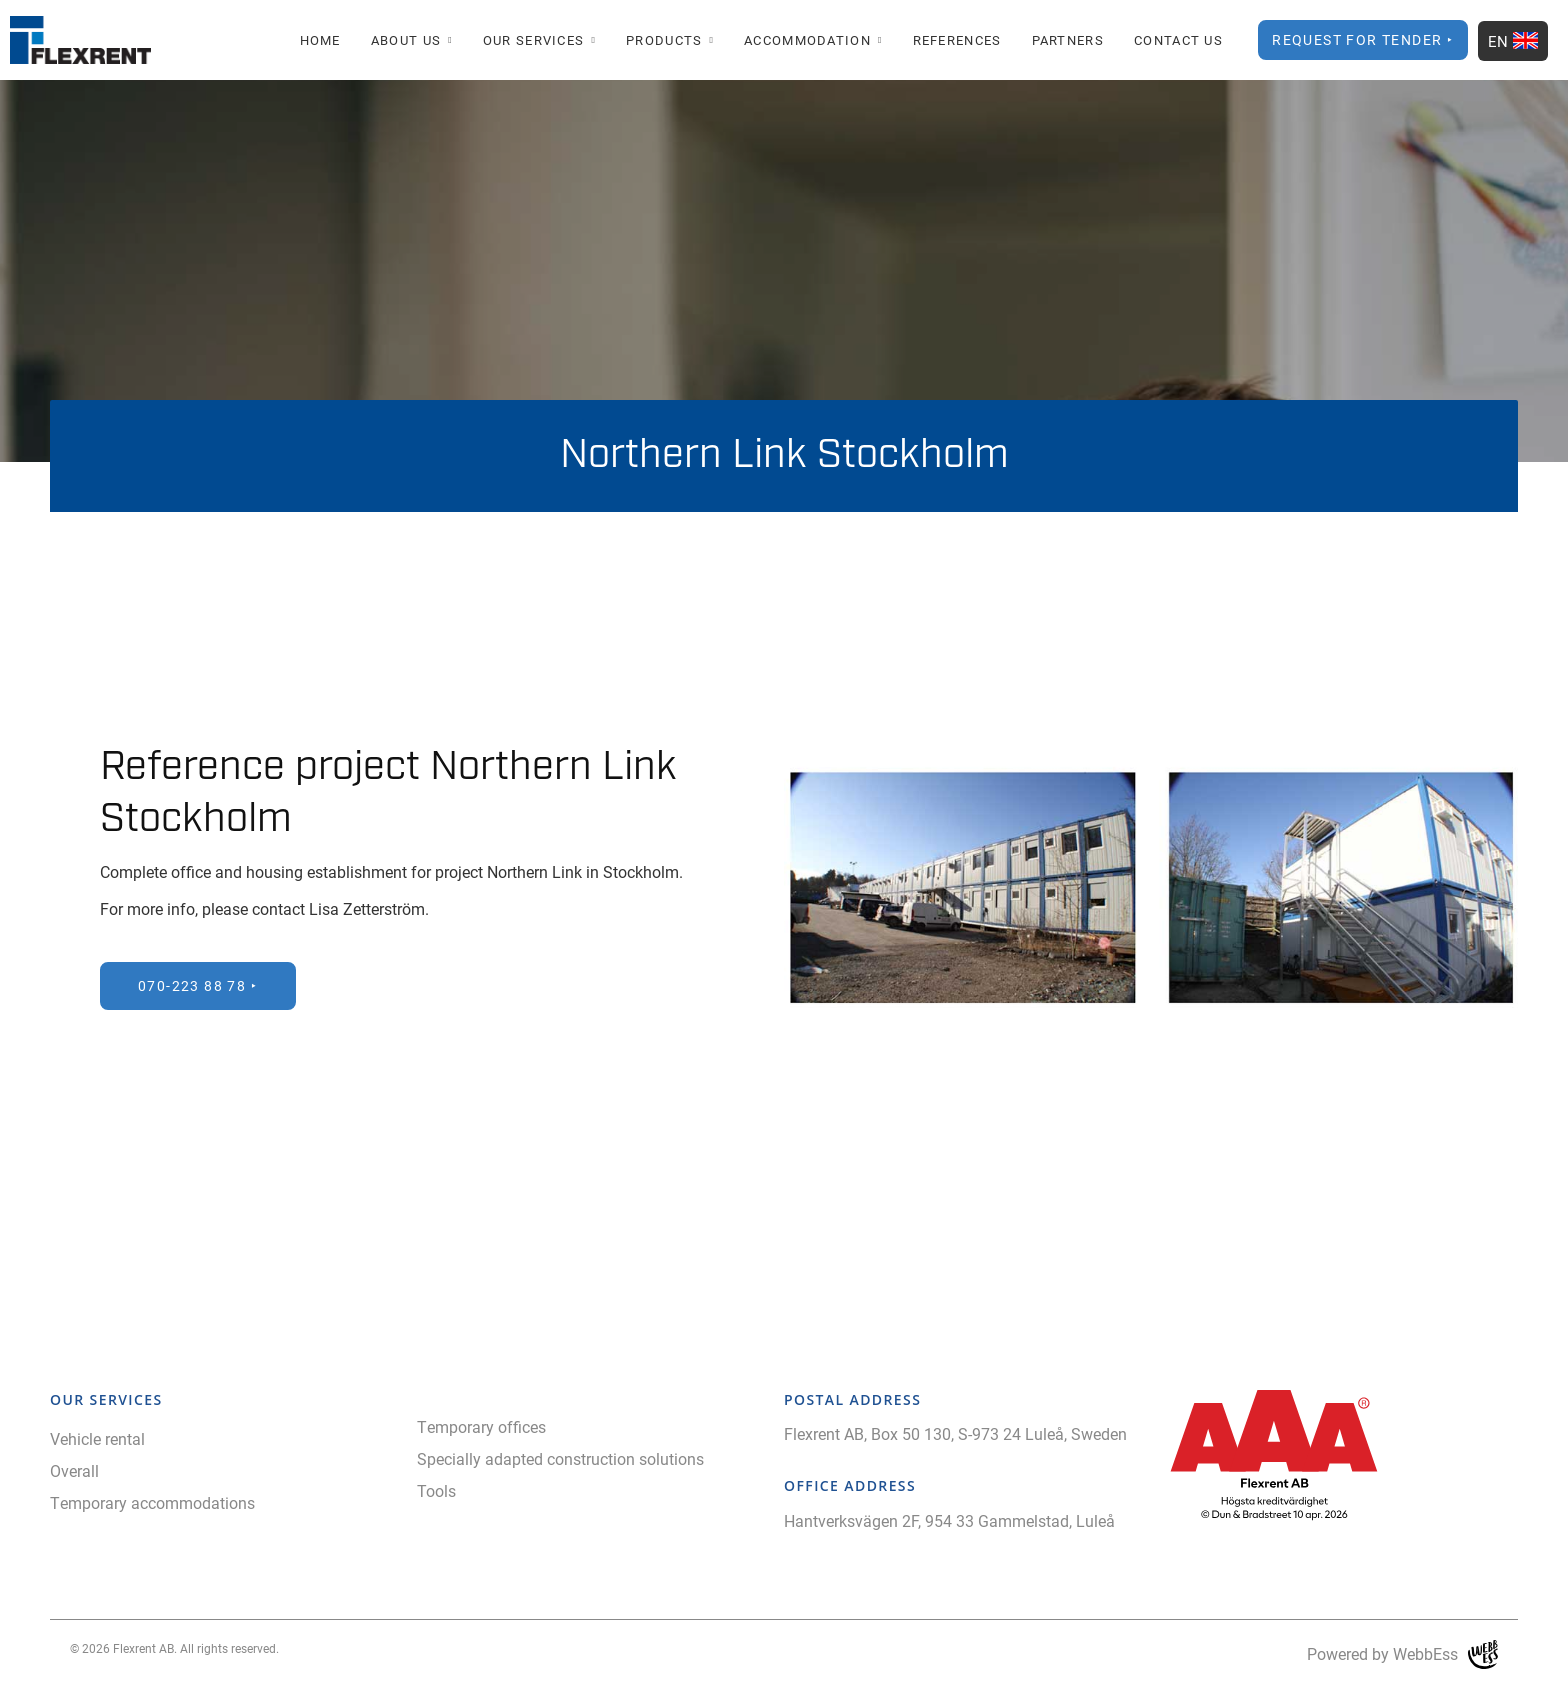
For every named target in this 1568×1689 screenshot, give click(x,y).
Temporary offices (481, 1426)
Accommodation (807, 40)
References (957, 40)
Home (320, 40)
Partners (1068, 40)
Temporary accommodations (152, 1502)
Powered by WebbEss (1402, 1654)
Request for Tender (1357, 39)
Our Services (534, 40)
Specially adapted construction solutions (560, 1458)
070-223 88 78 (192, 985)
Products (664, 40)
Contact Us (1178, 40)
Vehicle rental (97, 1438)
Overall (74, 1470)
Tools (436, 1490)
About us (406, 40)
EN (1513, 41)
